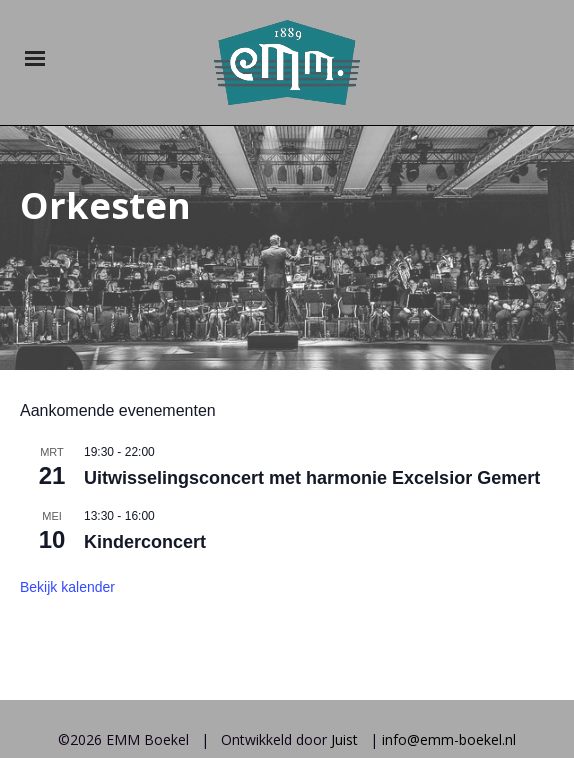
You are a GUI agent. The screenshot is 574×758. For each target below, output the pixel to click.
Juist (344, 655)
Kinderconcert (145, 457)
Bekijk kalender (67, 502)
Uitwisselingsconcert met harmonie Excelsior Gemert (312, 394)
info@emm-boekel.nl (449, 655)
